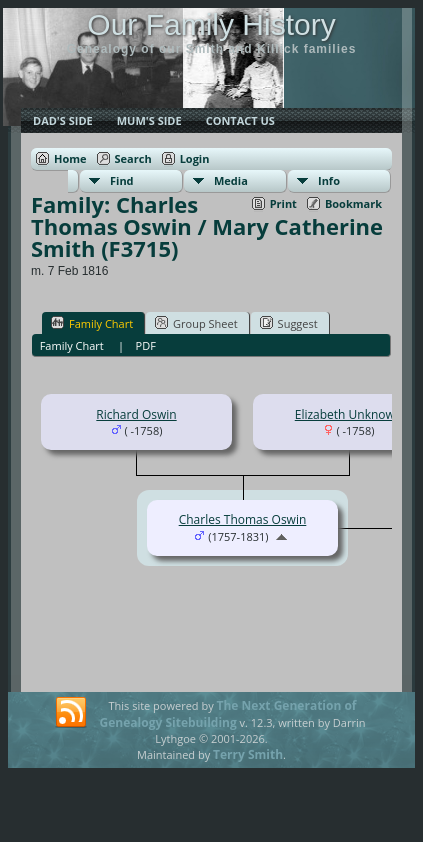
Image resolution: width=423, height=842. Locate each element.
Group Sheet (196, 323)
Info (329, 180)
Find (122, 180)
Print (283, 203)
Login (195, 158)
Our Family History (211, 24)
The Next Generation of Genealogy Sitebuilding (228, 714)
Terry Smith (248, 754)
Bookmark (353, 203)
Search (133, 158)
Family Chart (92, 323)
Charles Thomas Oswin (243, 519)
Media (231, 180)
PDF (146, 345)
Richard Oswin (136, 414)
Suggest (289, 323)
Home (70, 158)
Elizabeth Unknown (349, 414)
